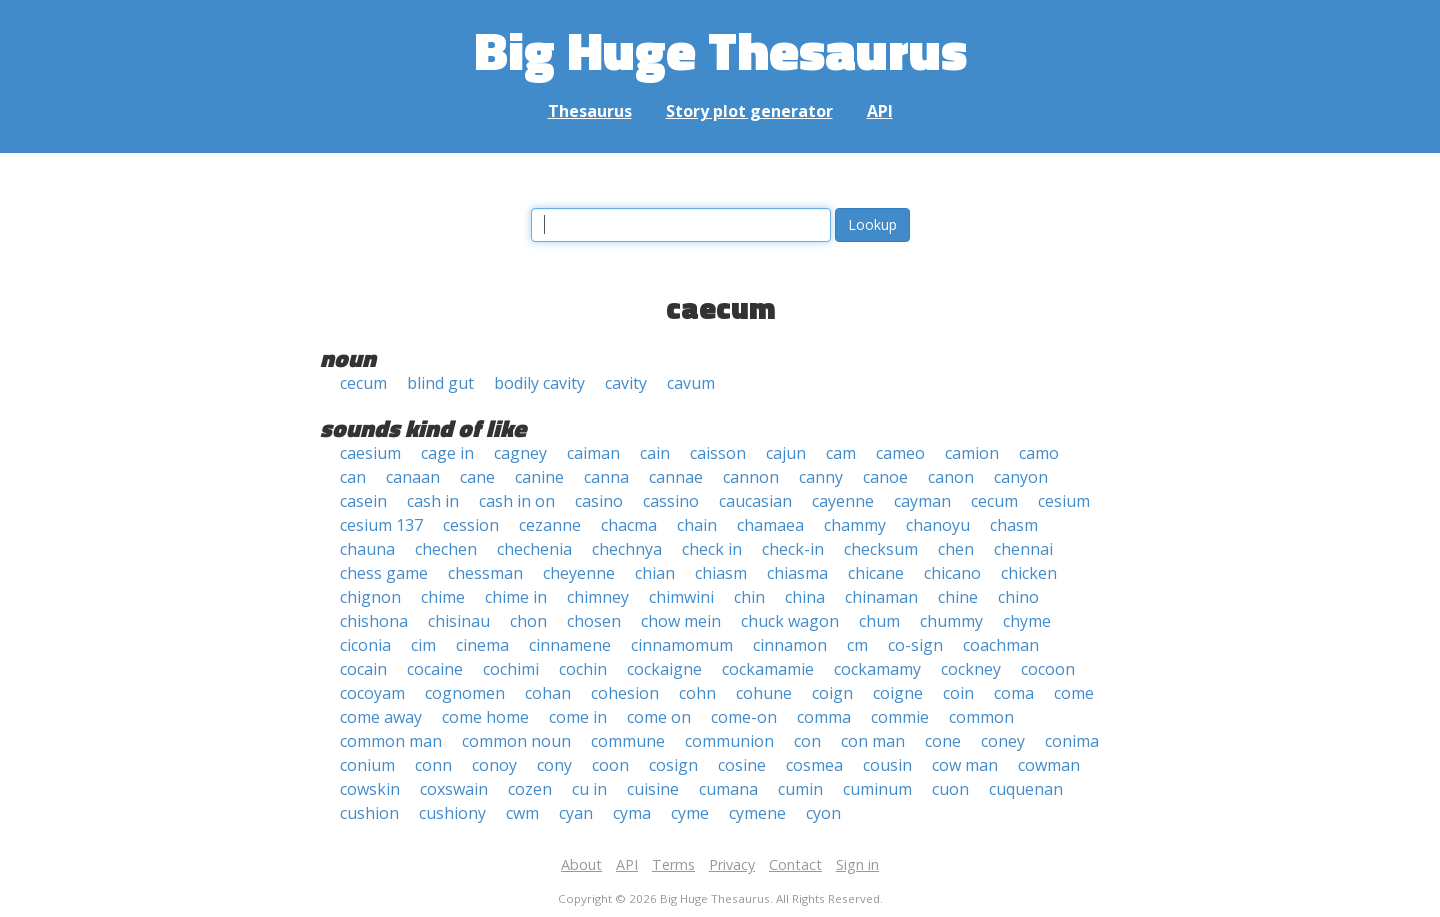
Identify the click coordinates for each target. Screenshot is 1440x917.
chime (443, 597)
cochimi (511, 669)
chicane (876, 573)
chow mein (681, 621)
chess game (384, 573)
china (805, 597)
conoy (494, 765)
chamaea (770, 525)
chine (958, 597)
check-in (793, 549)
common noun (516, 741)
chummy (951, 621)
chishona (374, 621)
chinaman (881, 597)
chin (749, 597)
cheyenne (579, 573)
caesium (370, 453)
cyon (823, 813)
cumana (728, 789)
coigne (898, 693)
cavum (691, 383)
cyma (632, 813)
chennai (1023, 549)
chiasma (797, 573)
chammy (855, 525)
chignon (370, 597)
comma (824, 717)
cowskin (370, 789)
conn (433, 765)
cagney (520, 453)
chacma (629, 525)
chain (697, 525)
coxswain (454, 789)
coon (610, 765)
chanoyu (938, 525)
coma (1014, 693)
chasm (1014, 525)
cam (841, 453)
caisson (718, 453)
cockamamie (768, 669)
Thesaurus (590, 111)
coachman (1001, 645)
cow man (965, 765)
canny (821, 477)
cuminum (877, 789)
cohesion (625, 693)
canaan (413, 477)
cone (943, 741)
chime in (516, 597)
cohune (764, 693)
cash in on (517, 501)
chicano (952, 573)
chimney (598, 597)
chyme (1027, 621)
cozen (530, 789)
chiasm (721, 573)
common (981, 717)
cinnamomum (682, 645)
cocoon (1048, 669)
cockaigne (664, 669)
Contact (795, 864)
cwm (522, 813)
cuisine (653, 789)
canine (539, 477)
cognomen (465, 693)
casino (599, 501)
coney (1003, 741)
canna (606, 477)
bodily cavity (539, 383)
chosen (594, 621)
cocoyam (372, 693)
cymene (757, 813)
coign (832, 693)
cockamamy (877, 669)
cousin (887, 765)
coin (958, 693)
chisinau (459, 621)
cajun (786, 453)
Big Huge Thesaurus (720, 49)
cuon (950, 789)
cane (477, 477)
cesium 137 (381, 525)
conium (367, 765)
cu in (589, 789)
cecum (363, 383)
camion (972, 453)
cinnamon (790, 645)
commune (628, 741)
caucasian (755, 501)
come (1074, 693)
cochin (583, 669)
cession (471, 525)
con (807, 741)
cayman (922, 501)
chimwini (681, 597)
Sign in (857, 864)
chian (655, 573)
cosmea (814, 765)
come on (659, 717)
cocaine (435, 669)
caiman (593, 453)
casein (363, 501)
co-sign (915, 645)
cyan (576, 813)
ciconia (365, 645)
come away (381, 717)
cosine (742, 765)
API (880, 111)
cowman (1049, 765)
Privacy (732, 864)
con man (873, 741)
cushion (369, 813)
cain (655, 453)
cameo (900, 453)
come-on (744, 717)
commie (900, 717)
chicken (1029, 573)
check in (712, 549)
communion (729, 741)
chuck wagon (790, 621)
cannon (751, 477)
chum (879, 621)
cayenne (843, 501)
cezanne (550, 525)
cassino (671, 501)
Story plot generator (749, 111)
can (353, 477)
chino (1018, 597)
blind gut (440, 383)
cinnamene (570, 645)
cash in (433, 501)
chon (528, 621)
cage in (447, 453)
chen (956, 549)
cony (554, 765)
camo (1039, 453)
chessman (485, 573)
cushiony (452, 813)
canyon (1021, 477)
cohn (697, 693)
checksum (881, 549)
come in (578, 717)
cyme (690, 813)
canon (951, 477)
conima (1072, 741)
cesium (1064, 501)
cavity (626, 383)
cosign (673, 765)
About (581, 864)
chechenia (534, 549)
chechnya (627, 549)
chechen (446, 549)
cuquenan (1026, 789)
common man (391, 741)
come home (485, 717)
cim (423, 645)
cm (857, 645)
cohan (548, 693)
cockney (971, 669)
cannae (676, 477)
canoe (885, 477)
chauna (367, 549)
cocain (363, 669)
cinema (482, 645)
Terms (673, 864)
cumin (800, 789)
